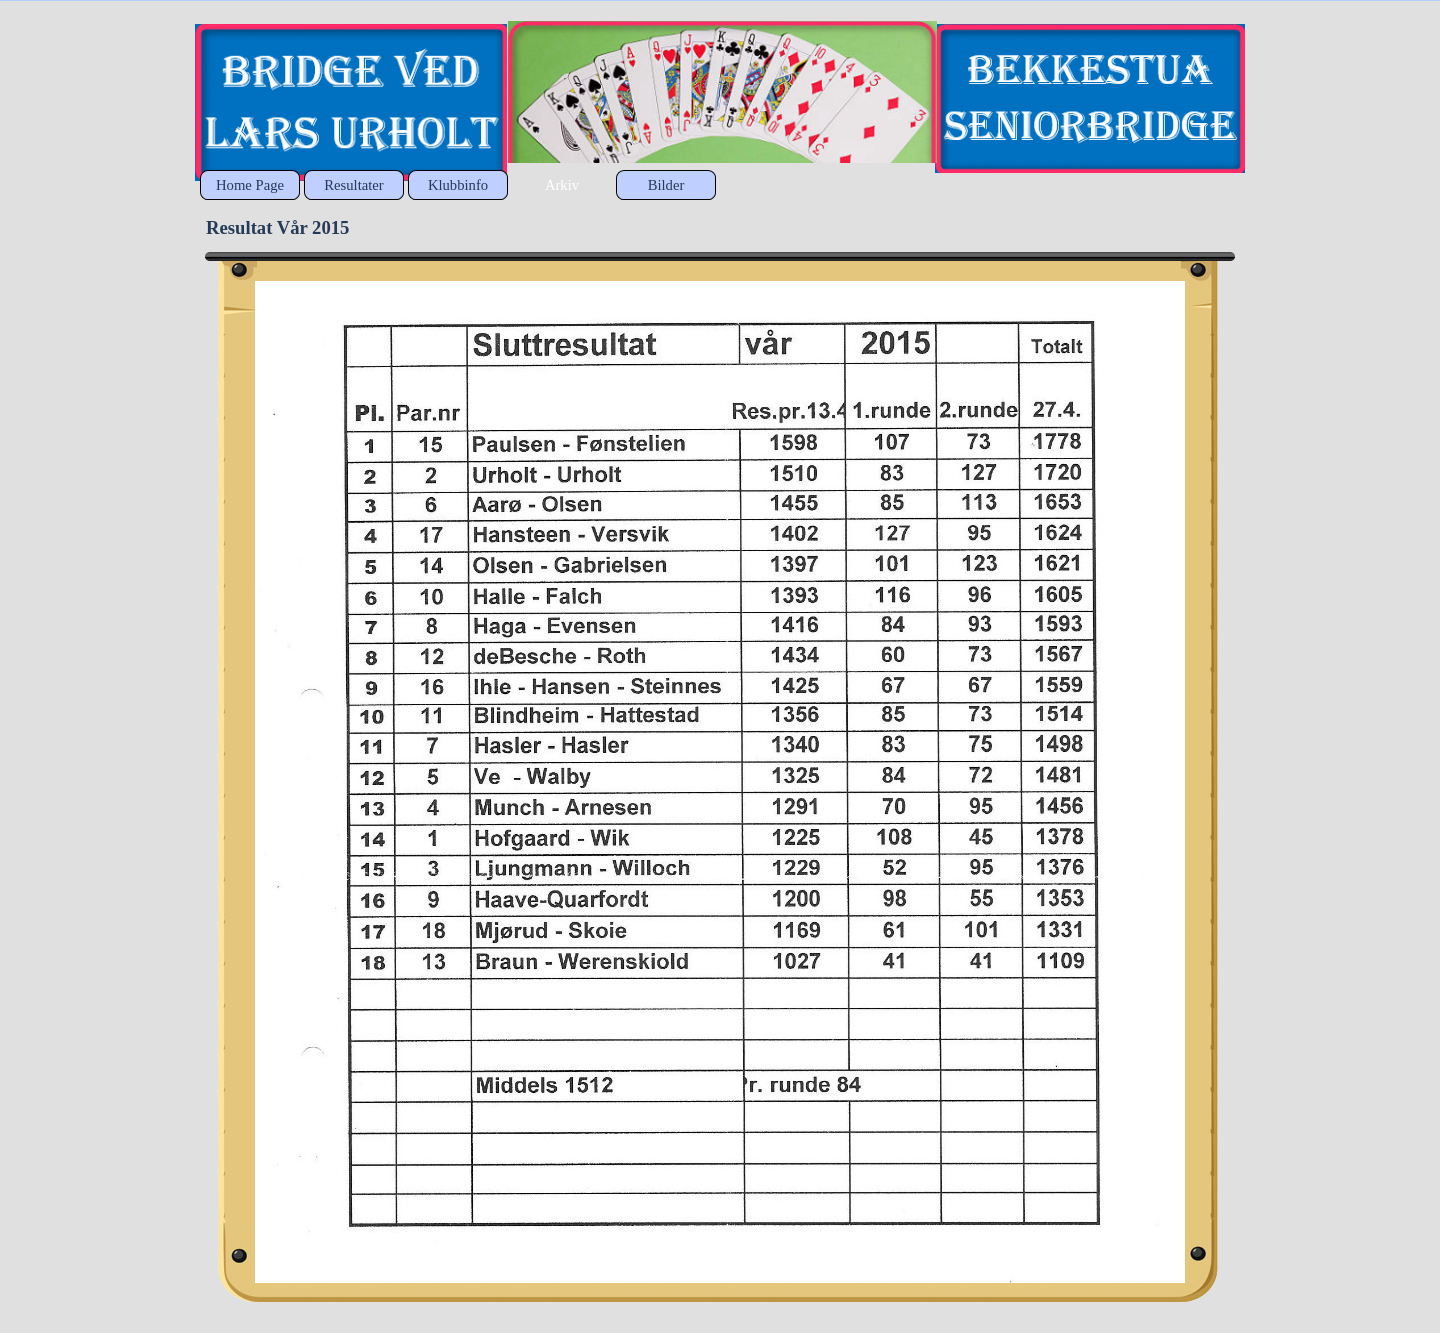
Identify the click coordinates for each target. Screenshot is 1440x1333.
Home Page (250, 185)
